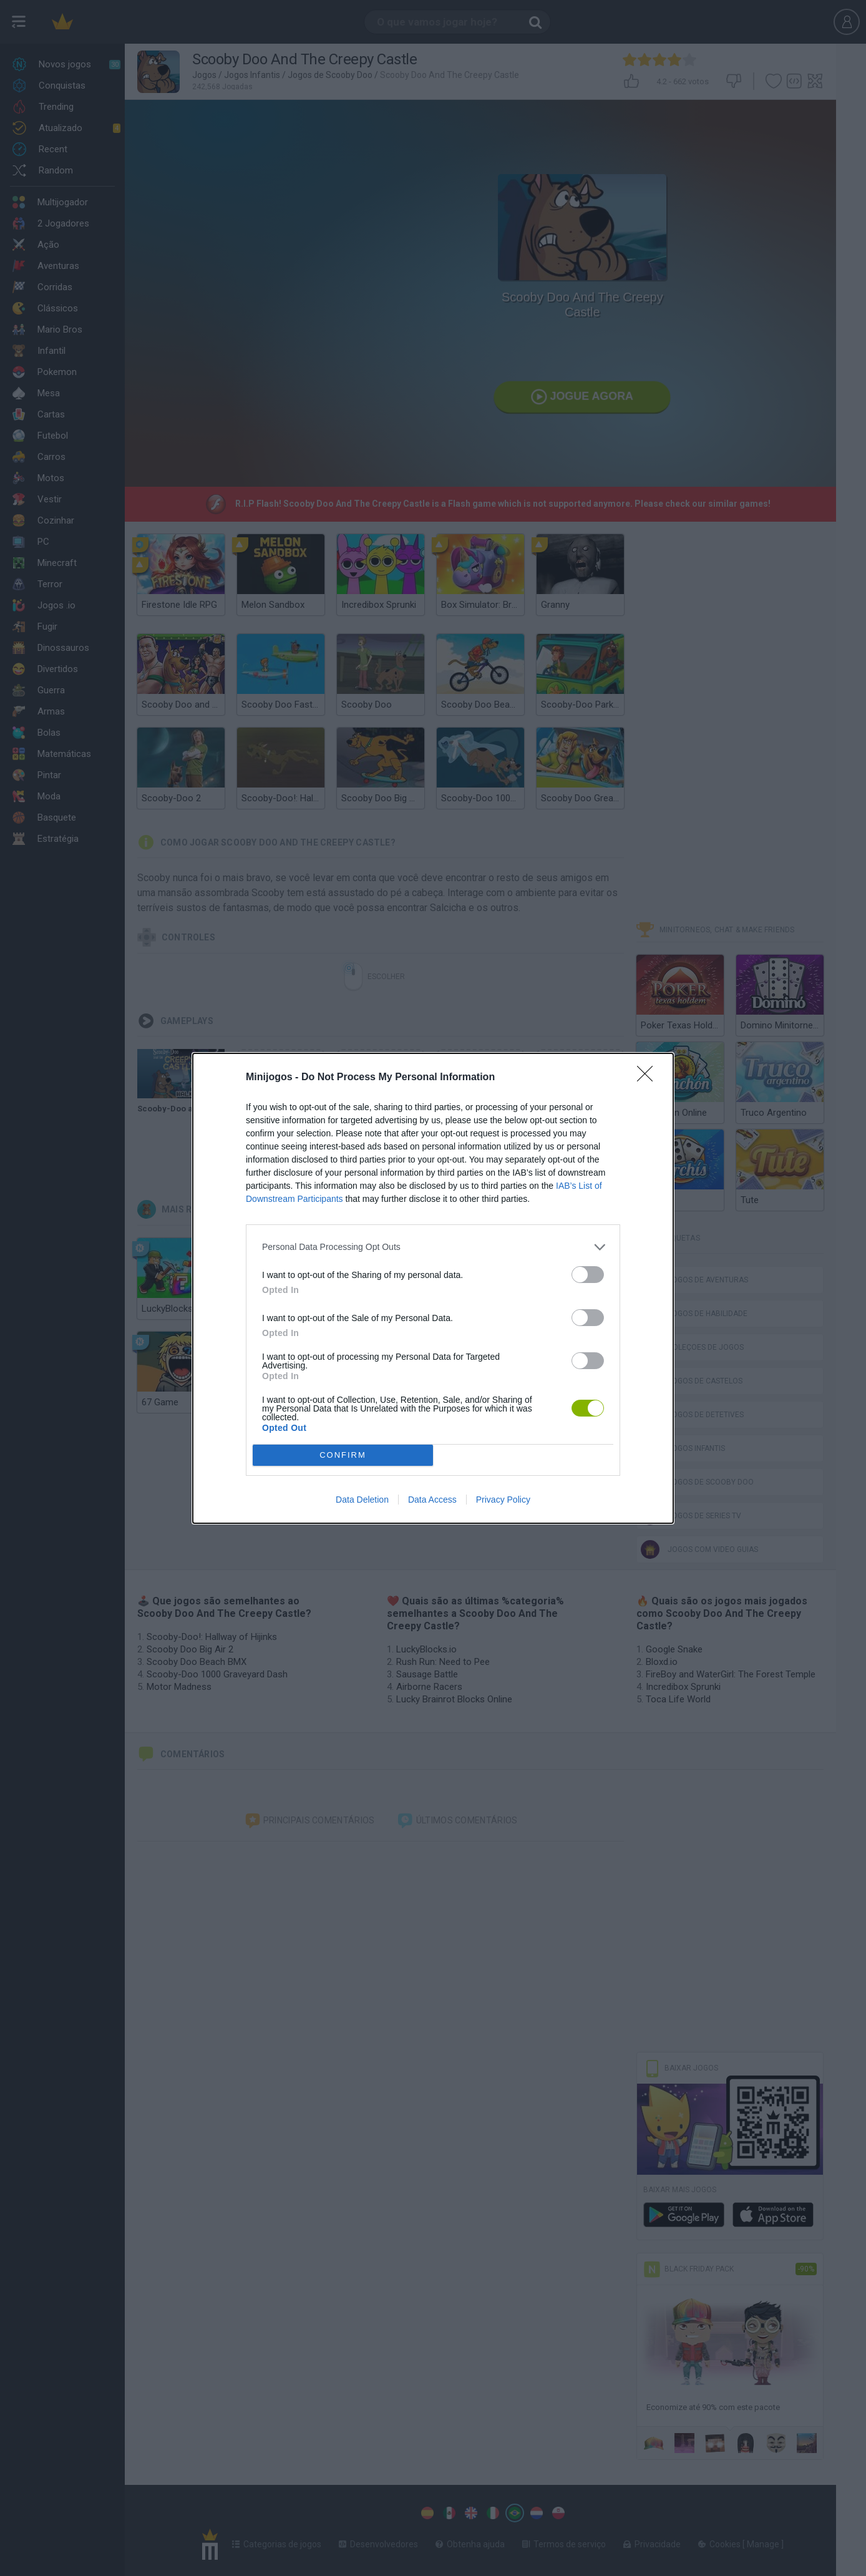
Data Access (432, 1500)
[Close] (649, 1078)
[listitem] (433, 1247)
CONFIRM (342, 1455)
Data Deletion (362, 1500)
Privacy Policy (503, 1500)
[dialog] (433, 1288)
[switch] (588, 1274)
